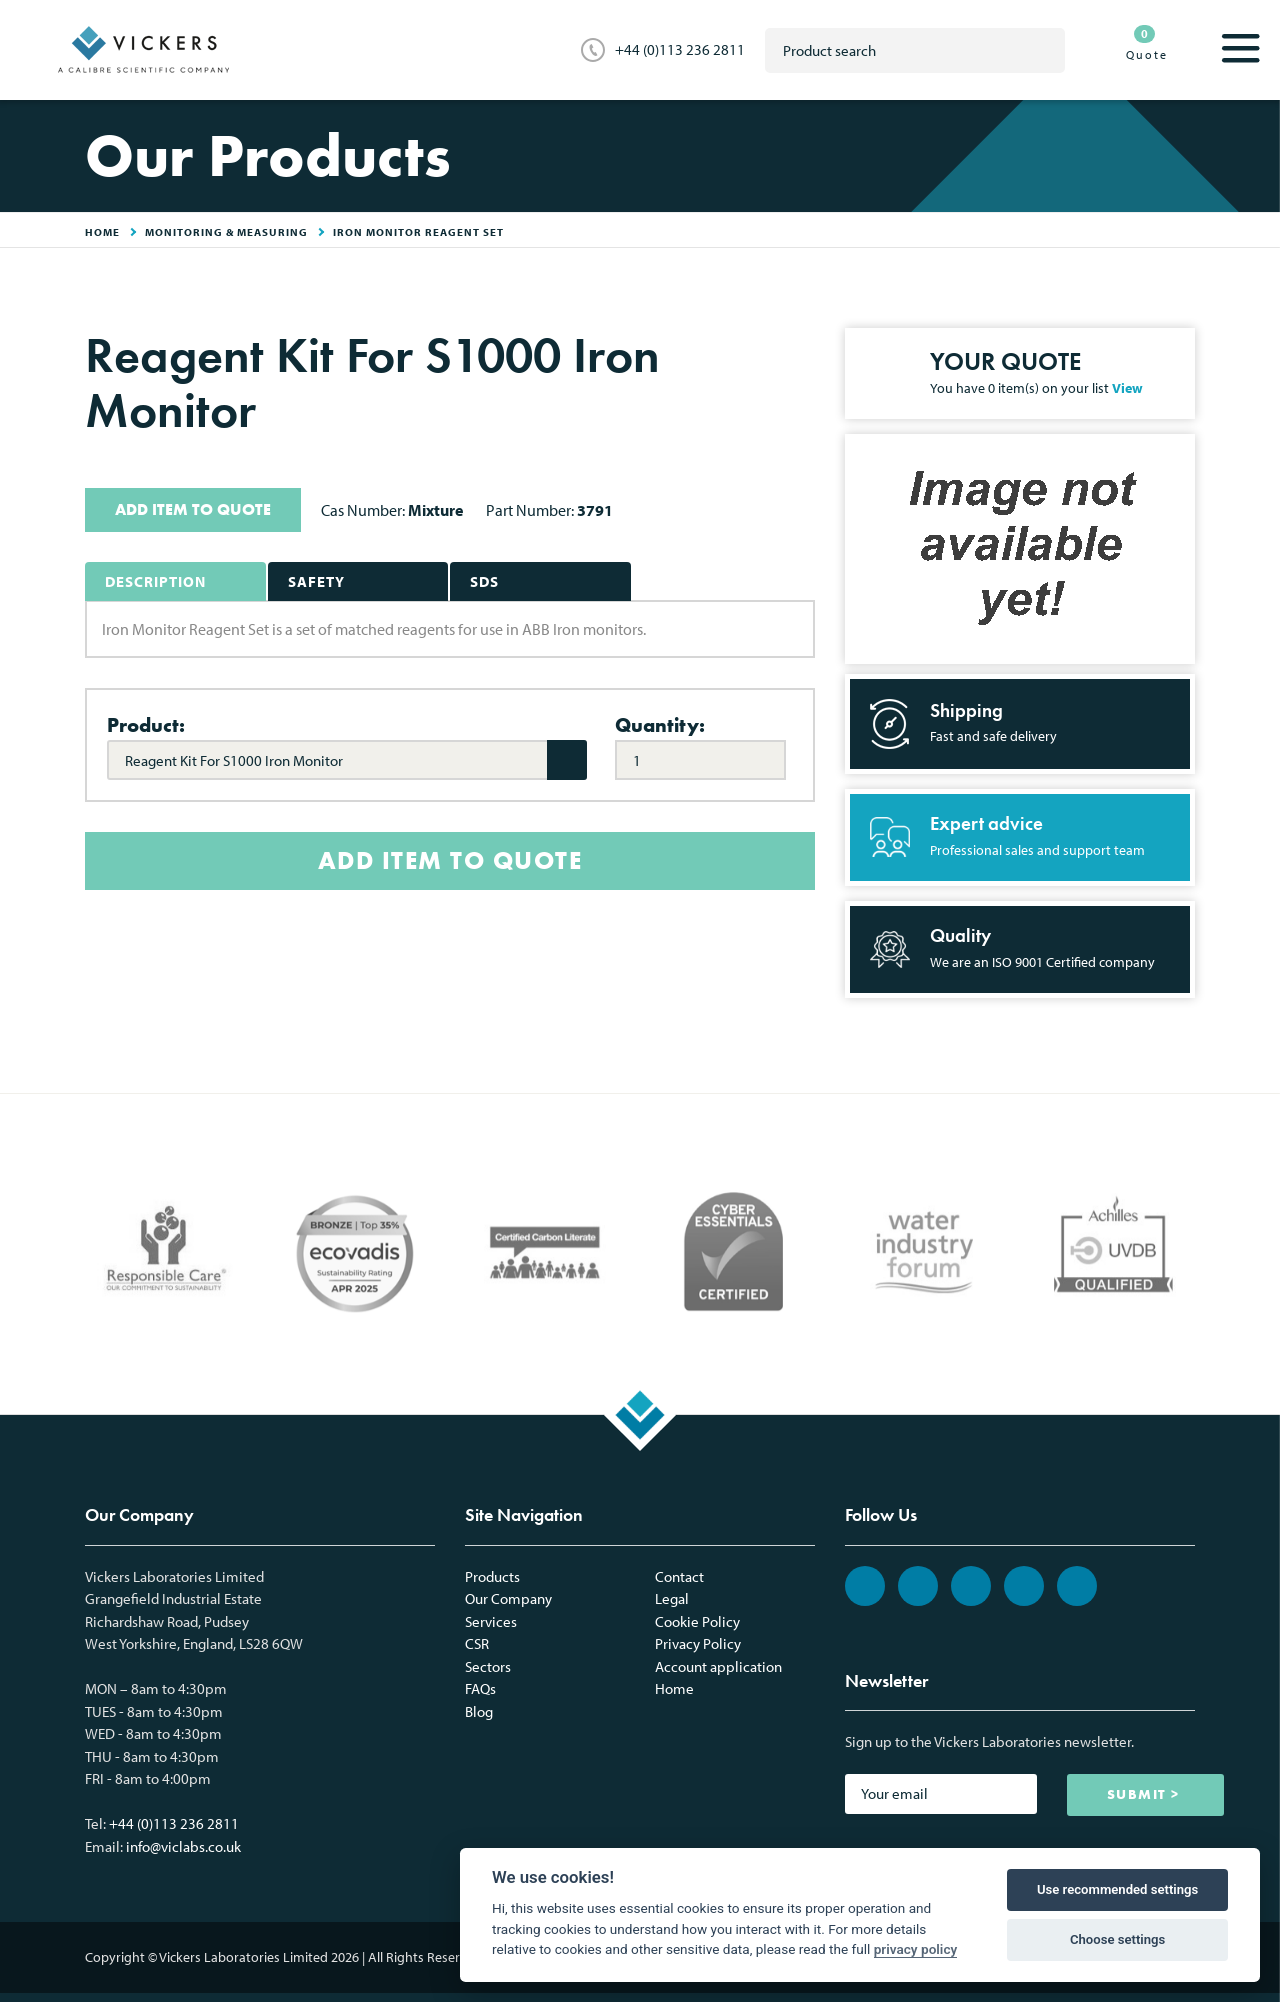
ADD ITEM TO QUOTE (193, 509)
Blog (479, 1711)
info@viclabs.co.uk (183, 1846)
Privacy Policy (698, 1643)
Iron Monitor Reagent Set (418, 232)
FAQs (480, 1688)
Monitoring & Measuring (226, 232)
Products (492, 1576)
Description (155, 581)
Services (491, 1621)
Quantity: (660, 725)
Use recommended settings (1117, 1889)
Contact (679, 1576)
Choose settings (1117, 1939)
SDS (484, 581)
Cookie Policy (697, 1621)
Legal (672, 1598)
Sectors (488, 1666)
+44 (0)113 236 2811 (680, 49)
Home (674, 1688)
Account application (718, 1666)
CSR (477, 1643)
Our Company (508, 1598)
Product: (146, 725)
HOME (102, 232)
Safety (316, 581)
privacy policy (916, 1949)
